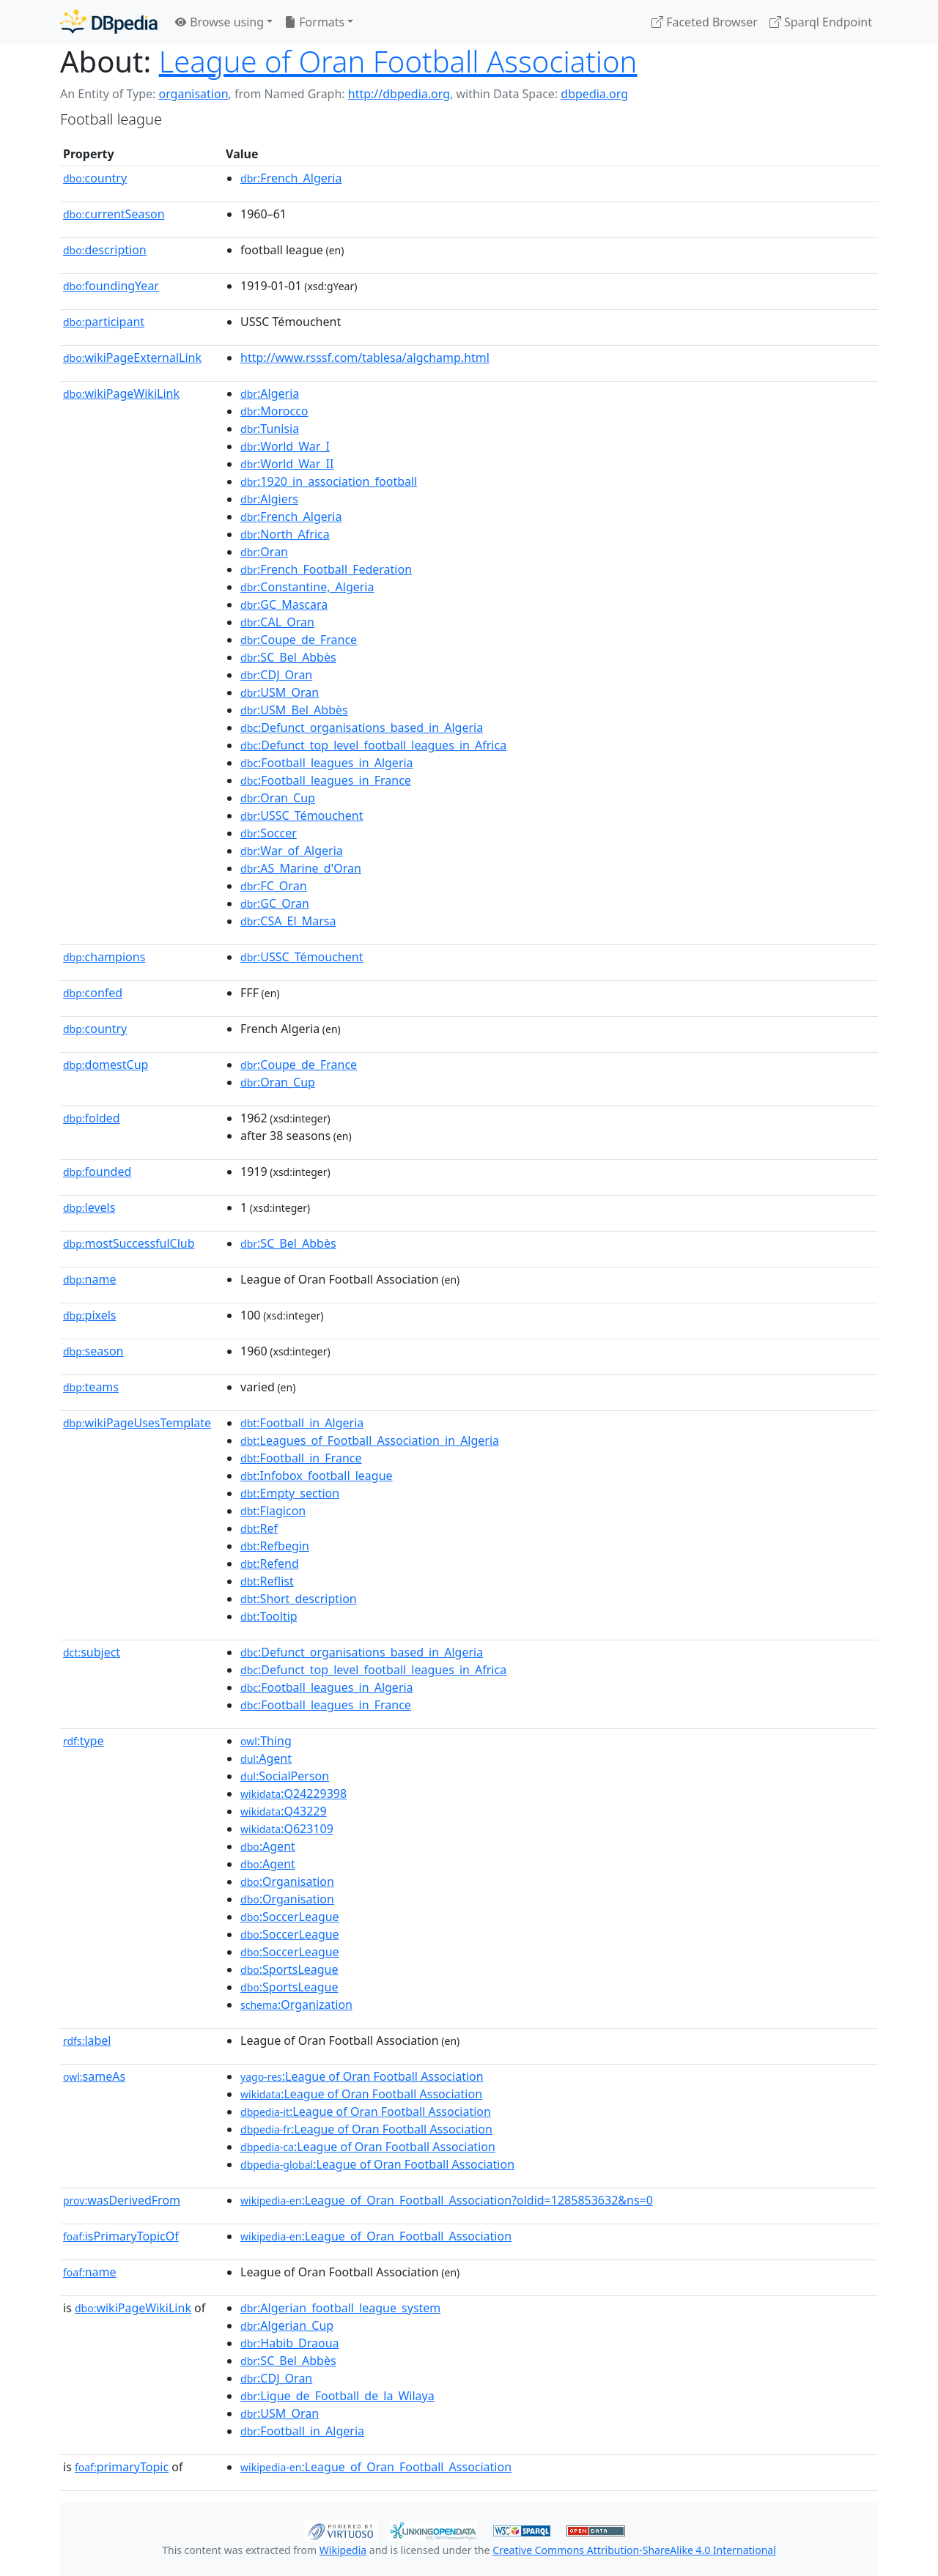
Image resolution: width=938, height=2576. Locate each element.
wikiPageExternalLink (132, 357)
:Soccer (268, 833)
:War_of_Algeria (291, 851)
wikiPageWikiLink (121, 393)
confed (92, 993)
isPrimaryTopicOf (121, 2236)
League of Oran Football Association (398, 61)
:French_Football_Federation (326, 569)
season (93, 1351)
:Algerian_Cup (286, 2325)
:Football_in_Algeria (301, 1423)
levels (89, 1207)
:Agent (266, 1758)
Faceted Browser (704, 22)
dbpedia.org (594, 94)
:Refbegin (274, 1546)
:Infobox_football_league (316, 1475)
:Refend (269, 1563)
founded (97, 1171)
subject (91, 1652)
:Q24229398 (293, 1793)
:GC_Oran (274, 903)
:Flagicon (273, 1511)
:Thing (266, 1741)
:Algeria (269, 393)
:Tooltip (269, 1616)
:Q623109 (286, 1829)
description (105, 250)
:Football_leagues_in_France (325, 780)
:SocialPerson (284, 1776)
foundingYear (111, 286)
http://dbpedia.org (399, 94)
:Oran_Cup (277, 798)
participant (103, 322)
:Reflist (267, 1581)
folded (91, 1118)
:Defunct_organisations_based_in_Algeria (361, 727)
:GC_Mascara (284, 604)
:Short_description (298, 1599)
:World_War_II (286, 464)
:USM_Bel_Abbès (294, 710)
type (83, 1741)
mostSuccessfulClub (129, 1243)
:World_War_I (285, 446)
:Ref (259, 1528)
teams (91, 1387)
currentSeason (114, 214)
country (95, 178)
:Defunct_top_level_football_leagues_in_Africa (373, 745)
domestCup (105, 1064)
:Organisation (287, 1881)
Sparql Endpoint (820, 22)
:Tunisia (269, 429)
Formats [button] (314, 22)
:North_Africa (285, 534)
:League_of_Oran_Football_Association (376, 2236)
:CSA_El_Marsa (288, 921)
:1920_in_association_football (328, 481)
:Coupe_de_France (298, 640)
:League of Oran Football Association (362, 2076)
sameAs (94, 2076)
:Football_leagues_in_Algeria (326, 763)
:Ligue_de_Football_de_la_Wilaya (337, 2396)
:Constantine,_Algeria (307, 587)
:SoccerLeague (289, 1917)
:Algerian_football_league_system (340, 2308)
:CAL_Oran (277, 622)
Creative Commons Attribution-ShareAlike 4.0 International (633, 2550)
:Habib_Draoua (289, 2343)
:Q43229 (283, 1811)
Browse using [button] (219, 22)
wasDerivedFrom (121, 2200)
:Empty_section (289, 1493)
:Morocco (274, 411)
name (89, 1279)
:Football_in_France (300, 1458)
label (87, 2040)
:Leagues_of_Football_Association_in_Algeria (369, 1440)
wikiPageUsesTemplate (137, 1423)
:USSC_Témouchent (301, 815)
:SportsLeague (289, 1969)
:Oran (264, 552)
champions (104, 957)
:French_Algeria (290, 178)
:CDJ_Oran (276, 675)
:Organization (296, 2004)
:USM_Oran (279, 692)
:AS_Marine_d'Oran (300, 868)
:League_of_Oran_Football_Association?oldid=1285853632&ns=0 (446, 2200)
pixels (90, 1315)
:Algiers (269, 499)
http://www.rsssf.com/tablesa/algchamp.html (365, 357)
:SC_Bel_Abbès (288, 657)
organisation (193, 94)
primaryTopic (122, 2467)
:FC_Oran (273, 886)
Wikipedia (343, 2550)
